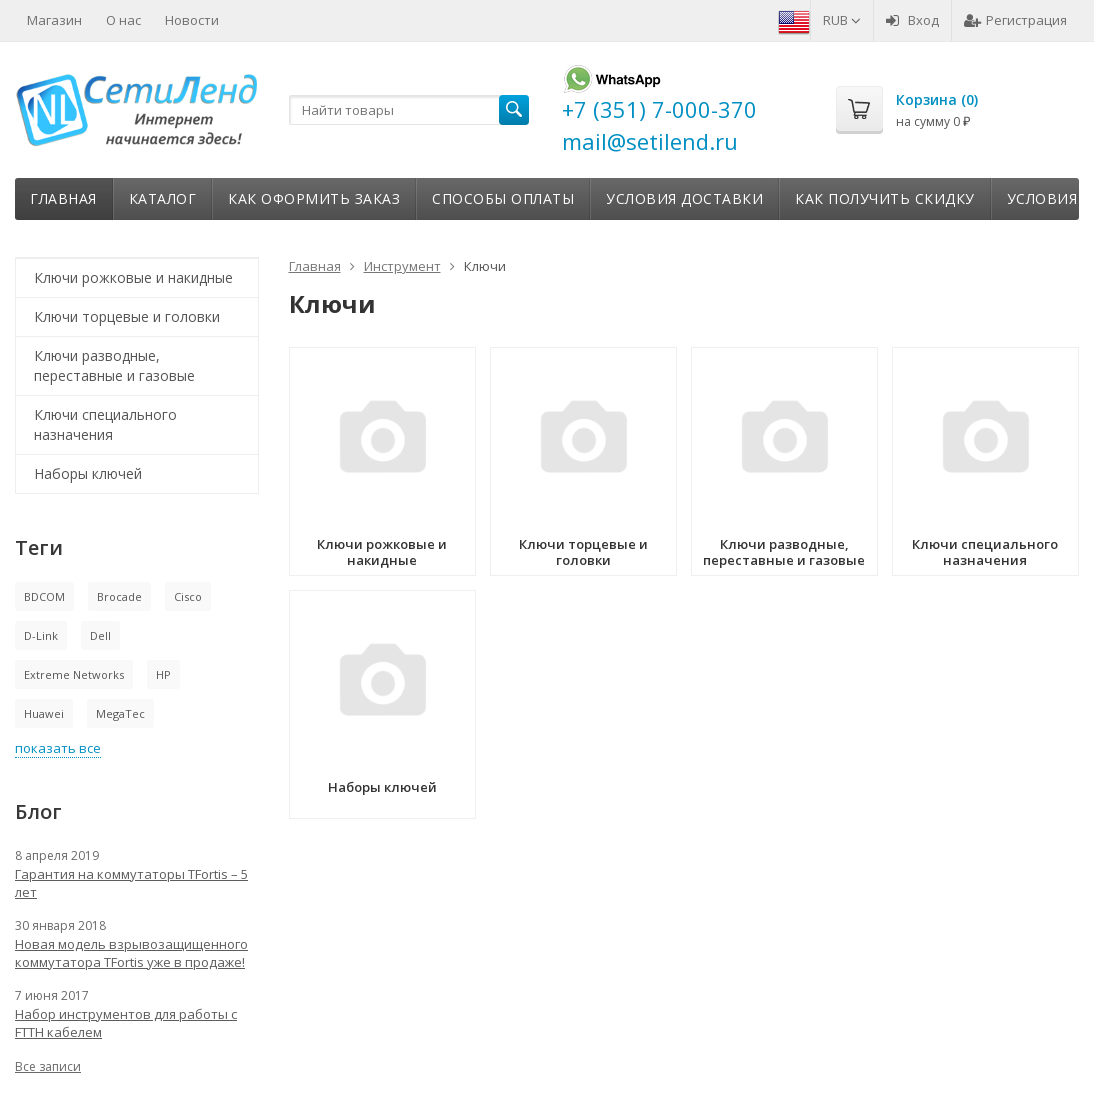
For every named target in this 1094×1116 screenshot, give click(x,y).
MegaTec (120, 713)
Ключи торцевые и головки (127, 316)
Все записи (48, 1066)
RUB (842, 20)
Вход (912, 20)
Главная (63, 198)
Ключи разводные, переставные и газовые (114, 365)
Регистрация (1015, 20)
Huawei (44, 713)
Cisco (188, 596)
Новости (192, 20)
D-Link (41, 635)
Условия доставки (684, 198)
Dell (100, 635)
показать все (58, 748)
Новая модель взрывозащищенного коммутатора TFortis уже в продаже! (131, 953)
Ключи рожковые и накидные (133, 277)
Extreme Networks (74, 674)
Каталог (163, 198)
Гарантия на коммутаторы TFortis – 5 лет (131, 883)
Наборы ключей (88, 473)
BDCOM (44, 596)
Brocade (119, 596)
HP (163, 674)
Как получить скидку (885, 198)
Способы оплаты (503, 198)
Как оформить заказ (314, 198)
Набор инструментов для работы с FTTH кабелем (126, 1023)
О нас (123, 20)
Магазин (54, 20)
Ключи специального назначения (105, 424)
